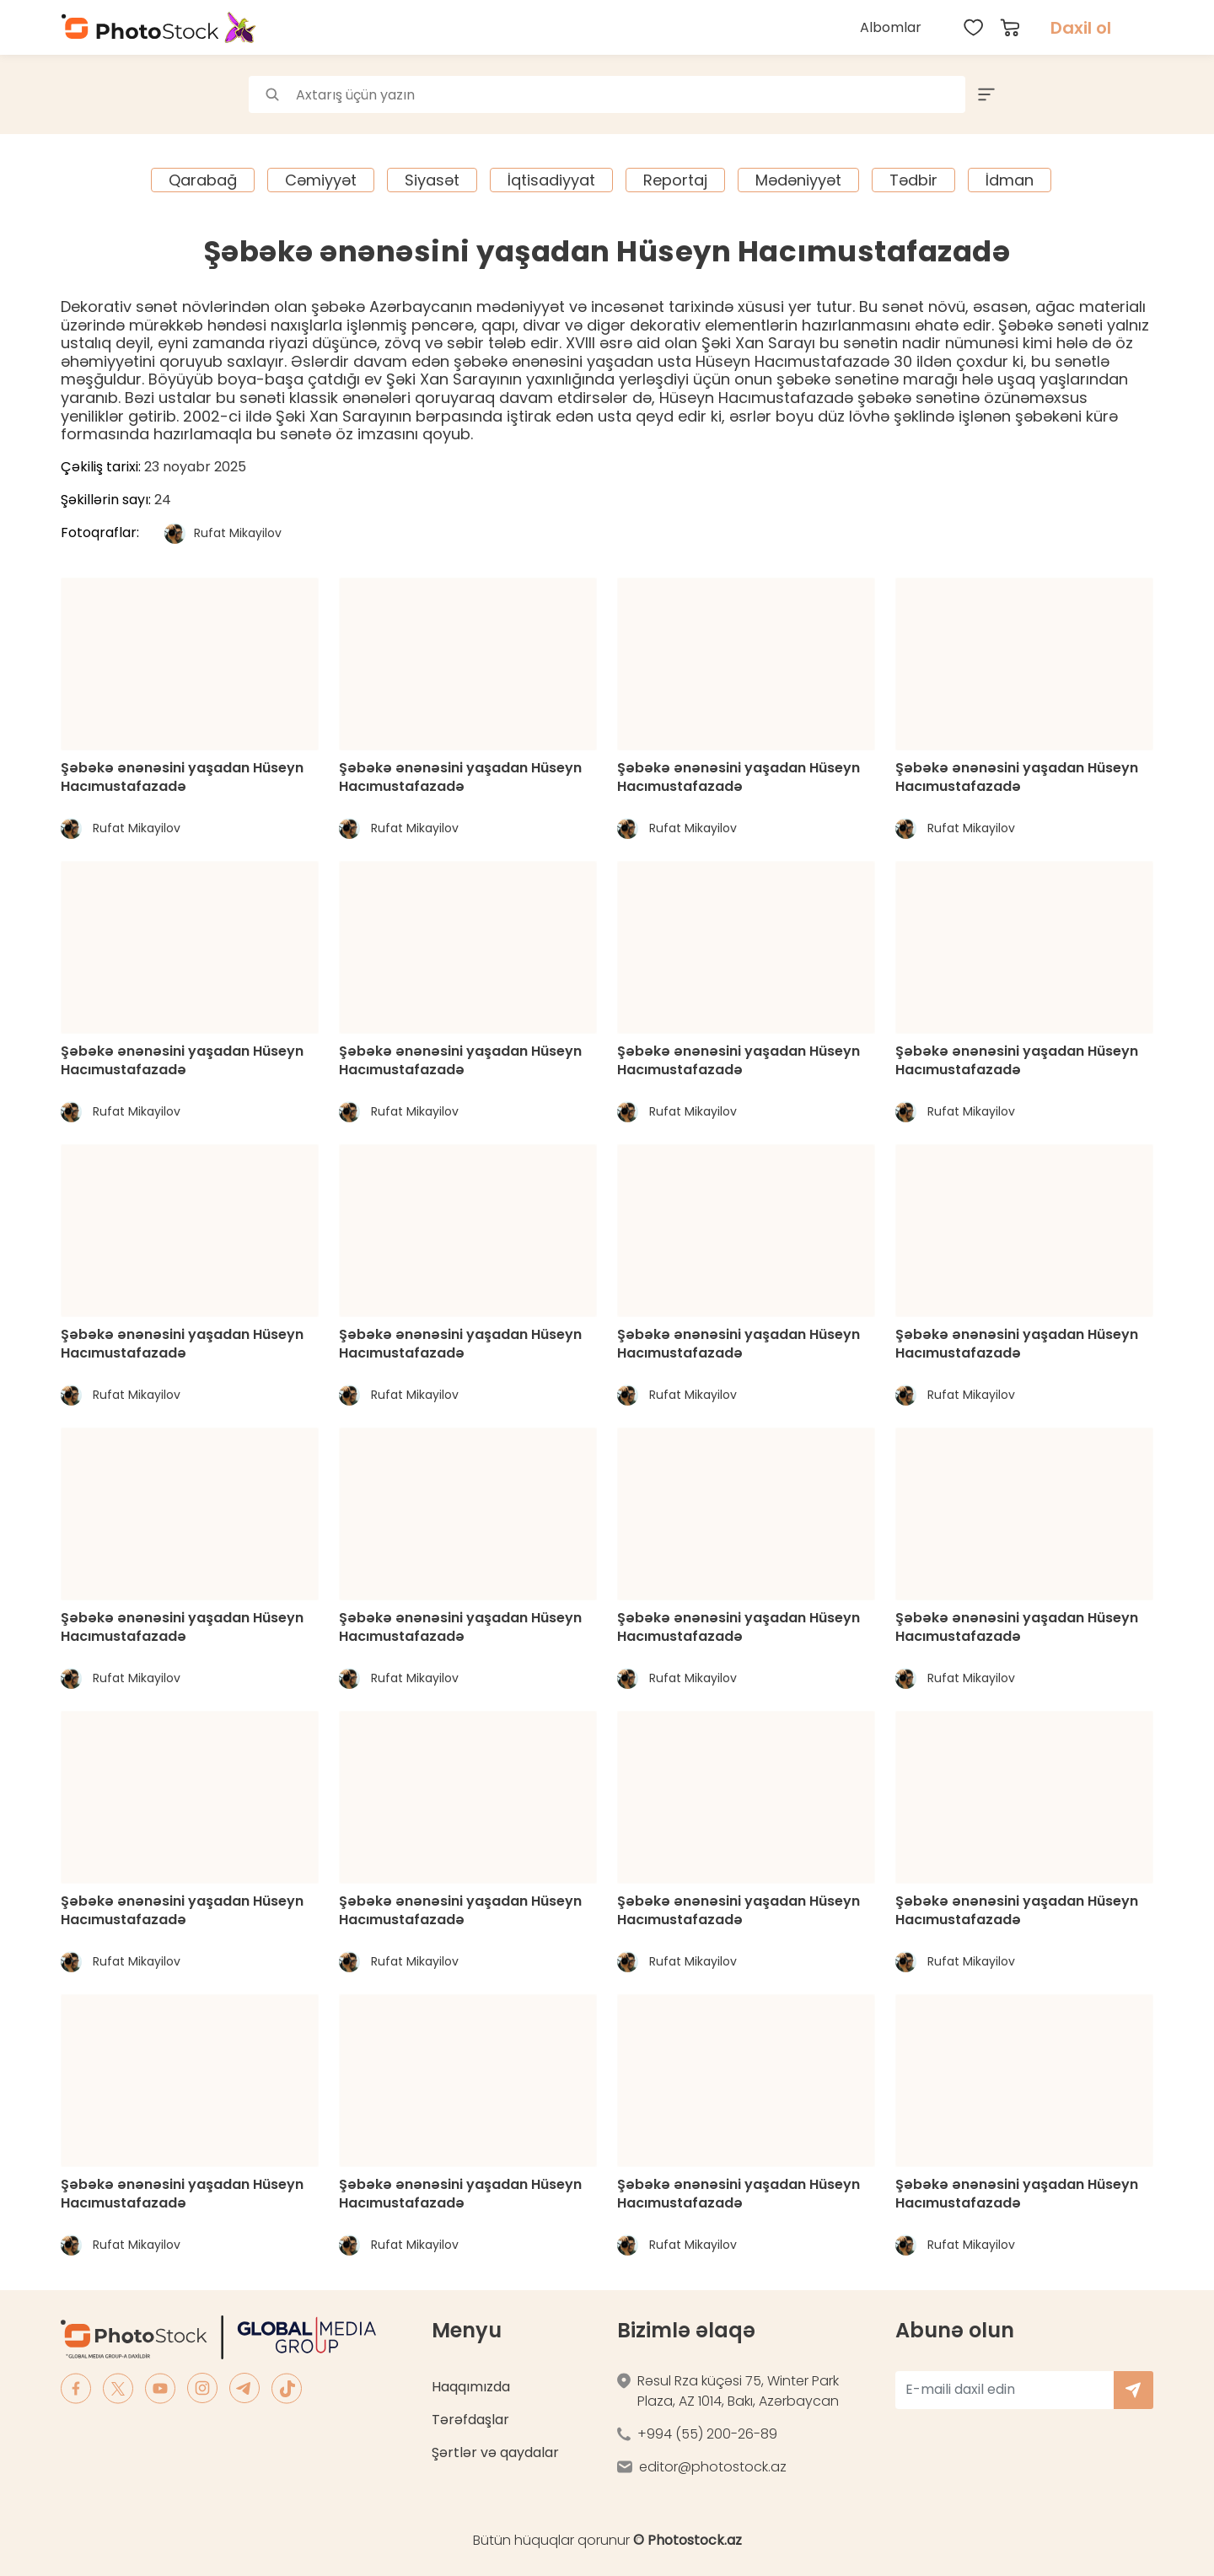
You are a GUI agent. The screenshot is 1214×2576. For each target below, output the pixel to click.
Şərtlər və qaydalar (495, 2452)
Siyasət (432, 180)
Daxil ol (1080, 28)
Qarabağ (203, 180)
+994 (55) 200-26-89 (707, 2434)
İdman (1010, 180)
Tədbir (913, 180)
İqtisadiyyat (551, 180)
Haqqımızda (471, 2386)
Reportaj (675, 180)
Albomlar (890, 27)
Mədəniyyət (798, 180)
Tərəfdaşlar (470, 2419)
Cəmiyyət (321, 180)
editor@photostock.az (713, 2467)
